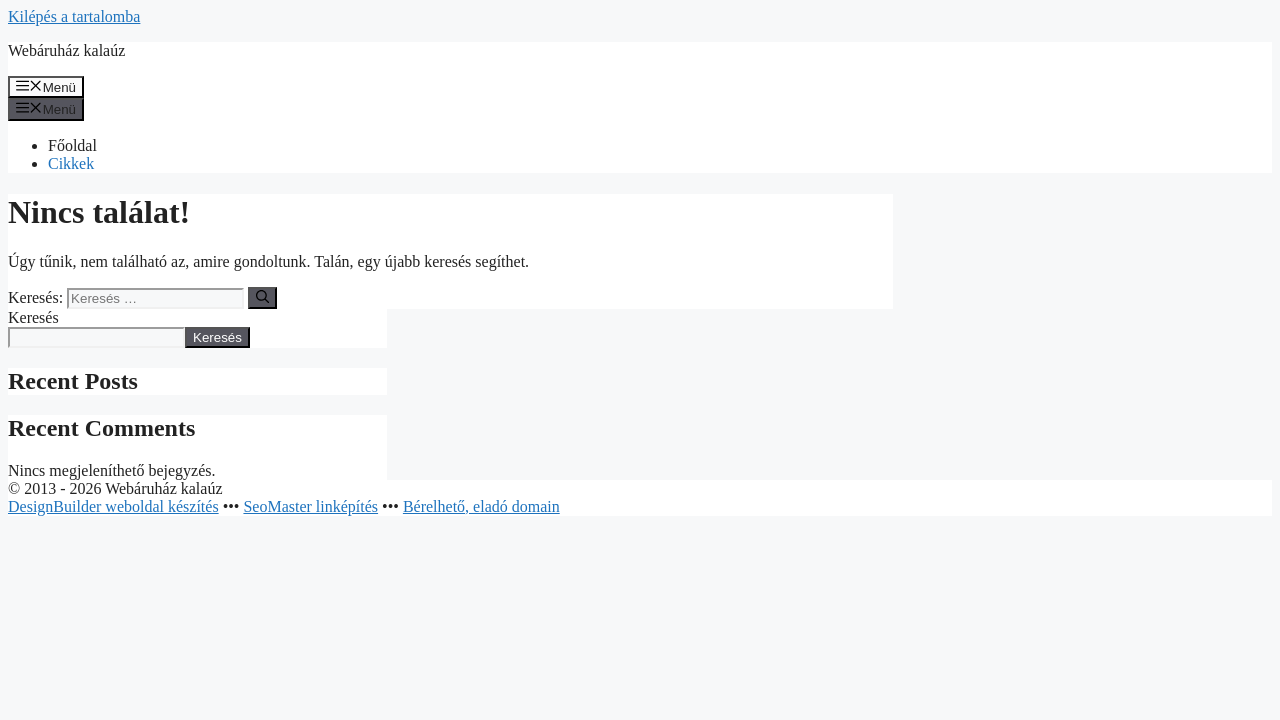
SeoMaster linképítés (310, 506)
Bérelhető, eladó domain (481, 506)
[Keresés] (262, 298)
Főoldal (72, 145)
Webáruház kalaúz (66, 50)
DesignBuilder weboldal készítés (113, 506)
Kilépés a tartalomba (74, 16)
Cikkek (71, 163)
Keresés (33, 317)
